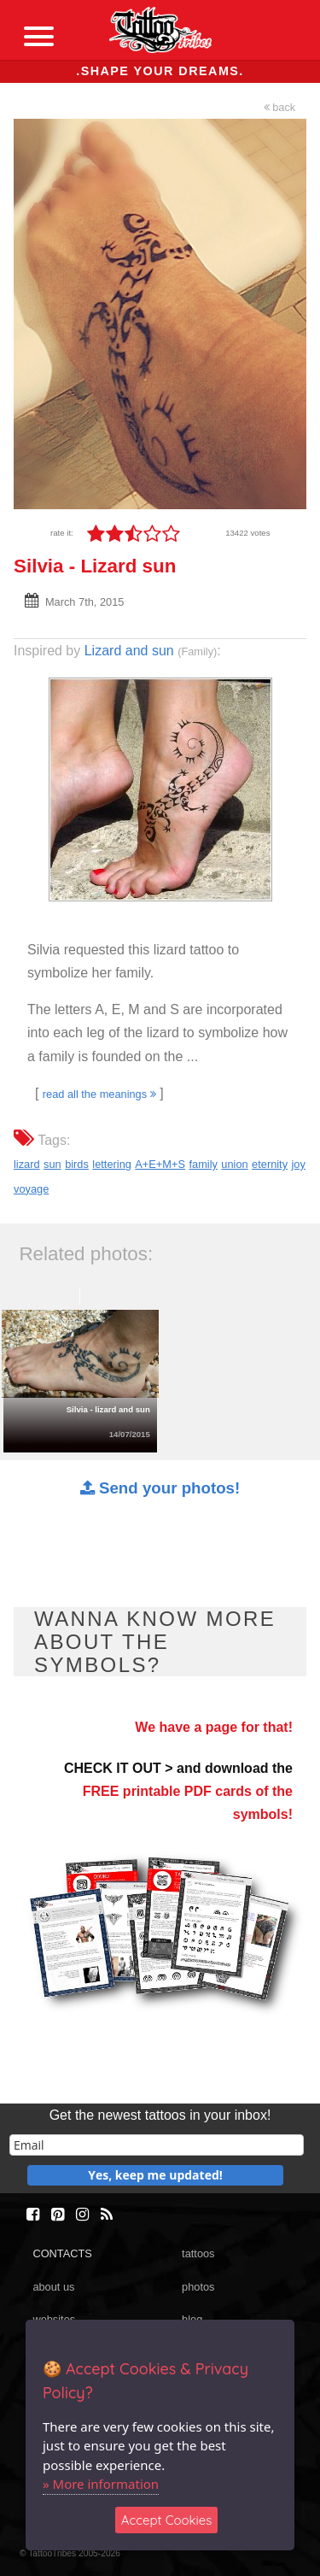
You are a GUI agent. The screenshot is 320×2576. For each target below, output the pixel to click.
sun (52, 1164)
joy (298, 1164)
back (280, 107)
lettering (111, 1164)
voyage (31, 1188)
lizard (27, 1164)
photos (198, 2286)
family (203, 1164)
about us (53, 2286)
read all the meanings (99, 1094)
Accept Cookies (166, 2520)
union (234, 1164)
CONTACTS (61, 2253)
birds (77, 1164)
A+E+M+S (160, 1164)
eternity (270, 1164)
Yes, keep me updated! (155, 2175)
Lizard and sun (129, 650)
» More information (101, 2483)
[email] (156, 2145)
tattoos (198, 2253)
